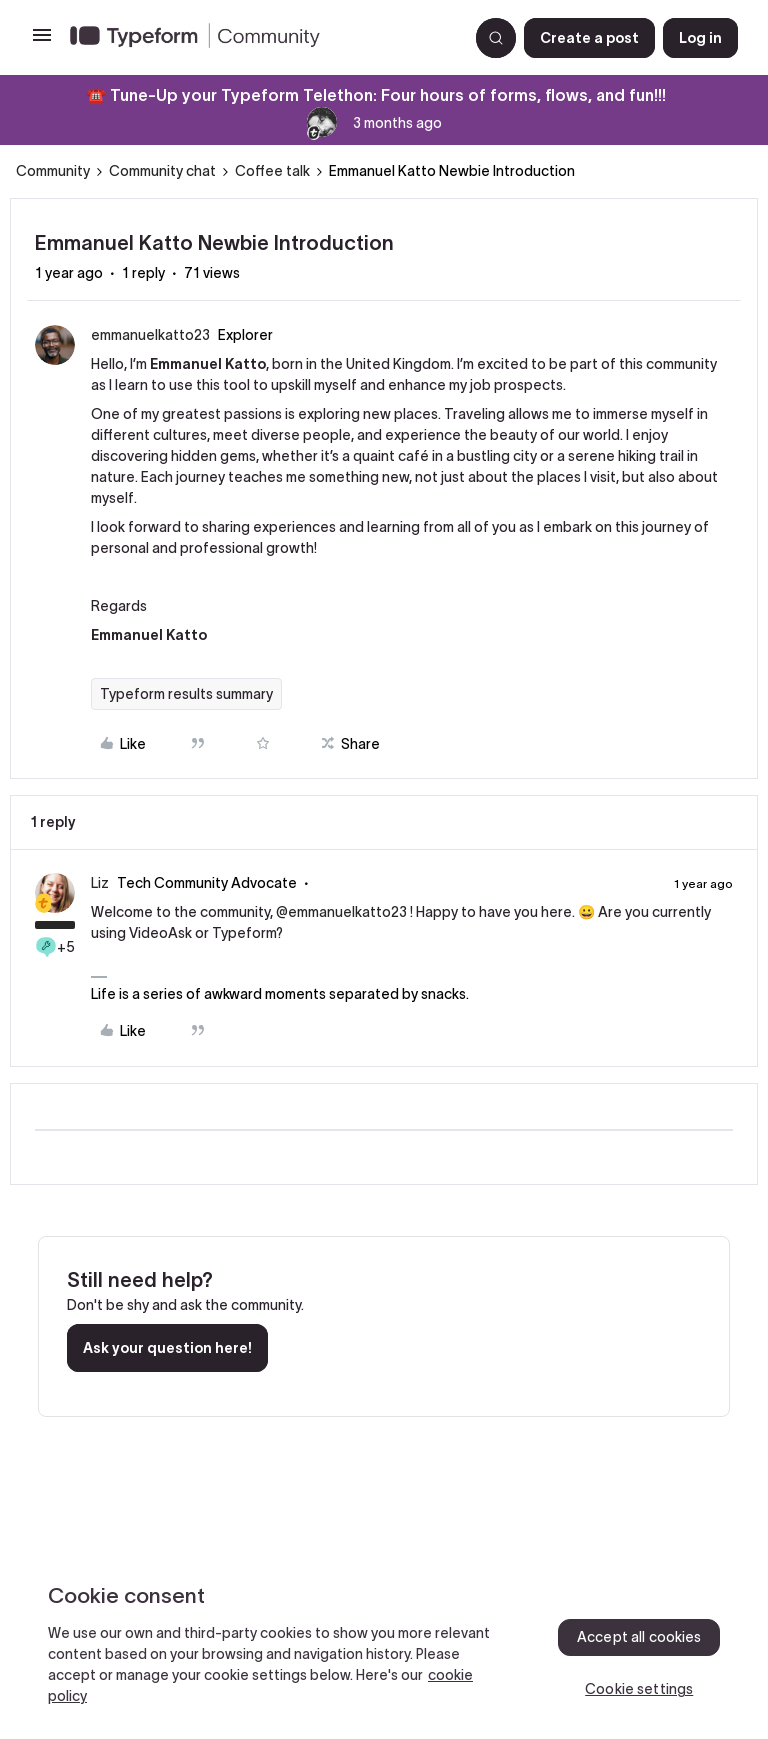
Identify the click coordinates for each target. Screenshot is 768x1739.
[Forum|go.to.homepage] (261, 38)
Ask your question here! (167, 1348)
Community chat (162, 171)
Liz (100, 883)
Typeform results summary (186, 694)
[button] (42, 42)
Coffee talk (272, 171)
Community (53, 171)
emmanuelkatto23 (150, 335)
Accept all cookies (639, 1637)
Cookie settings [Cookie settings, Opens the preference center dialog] (639, 1689)
